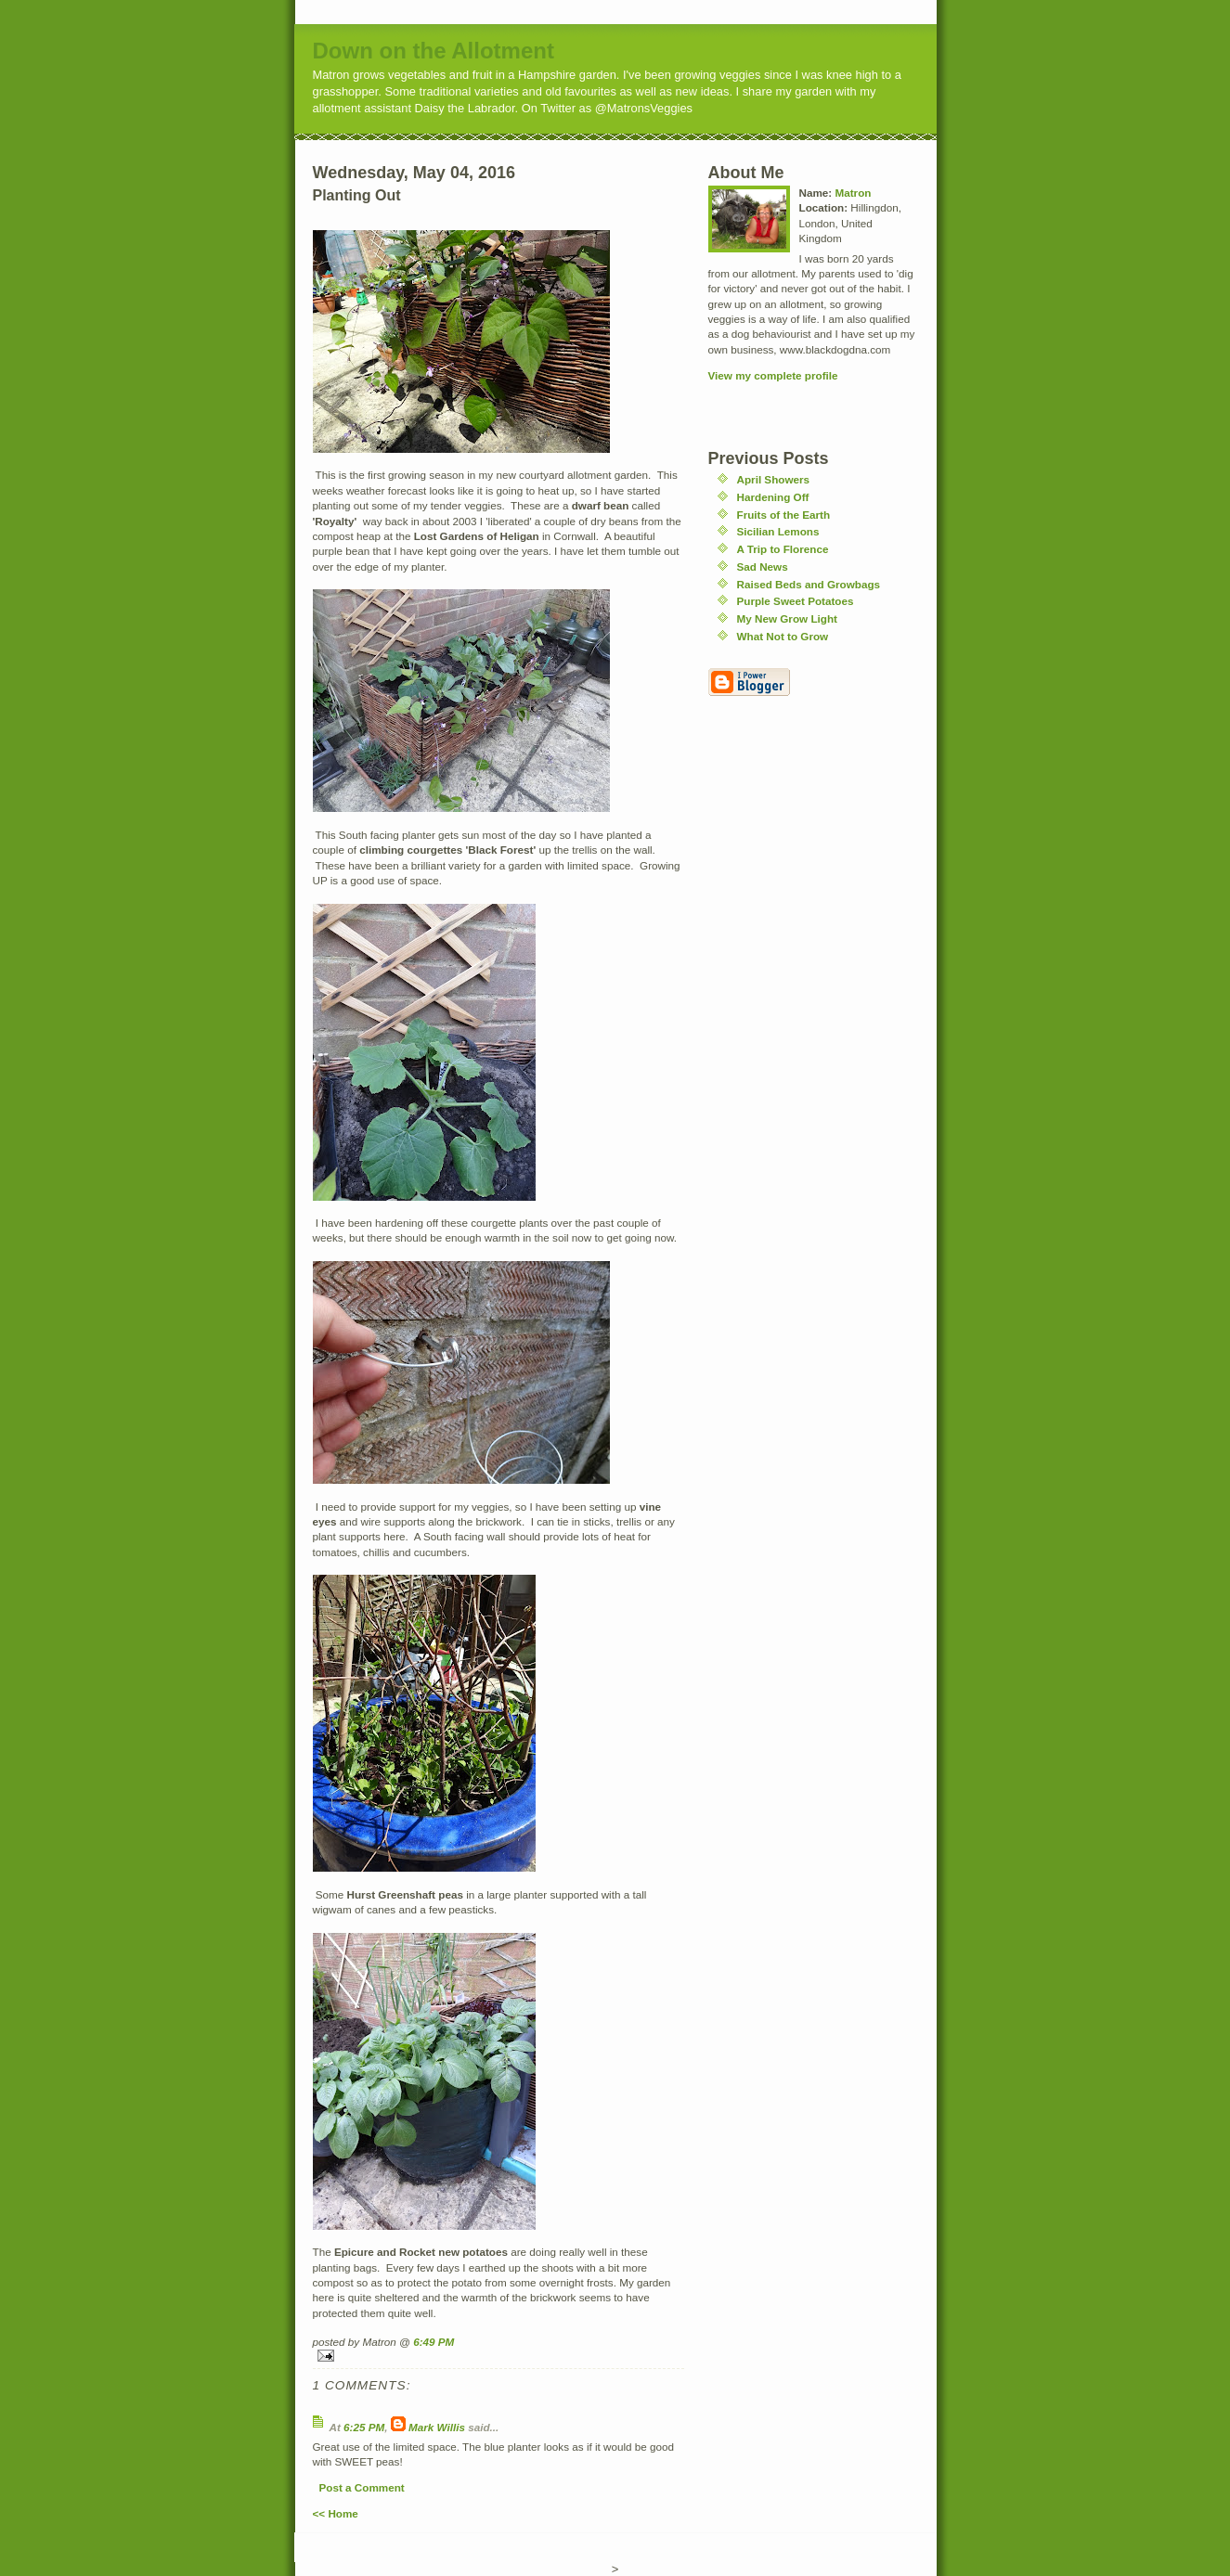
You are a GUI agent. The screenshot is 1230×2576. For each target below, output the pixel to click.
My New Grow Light (787, 618)
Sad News (762, 566)
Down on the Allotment (433, 50)
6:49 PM (433, 2342)
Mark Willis (436, 2427)
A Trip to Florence (783, 549)
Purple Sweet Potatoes (795, 601)
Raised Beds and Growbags (809, 584)
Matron (853, 193)
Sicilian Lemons (778, 531)
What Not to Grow (783, 636)
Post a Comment (362, 2487)
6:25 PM (363, 2427)
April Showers (773, 479)
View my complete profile (773, 375)
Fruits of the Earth (784, 515)
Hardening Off (773, 497)
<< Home (335, 2513)
